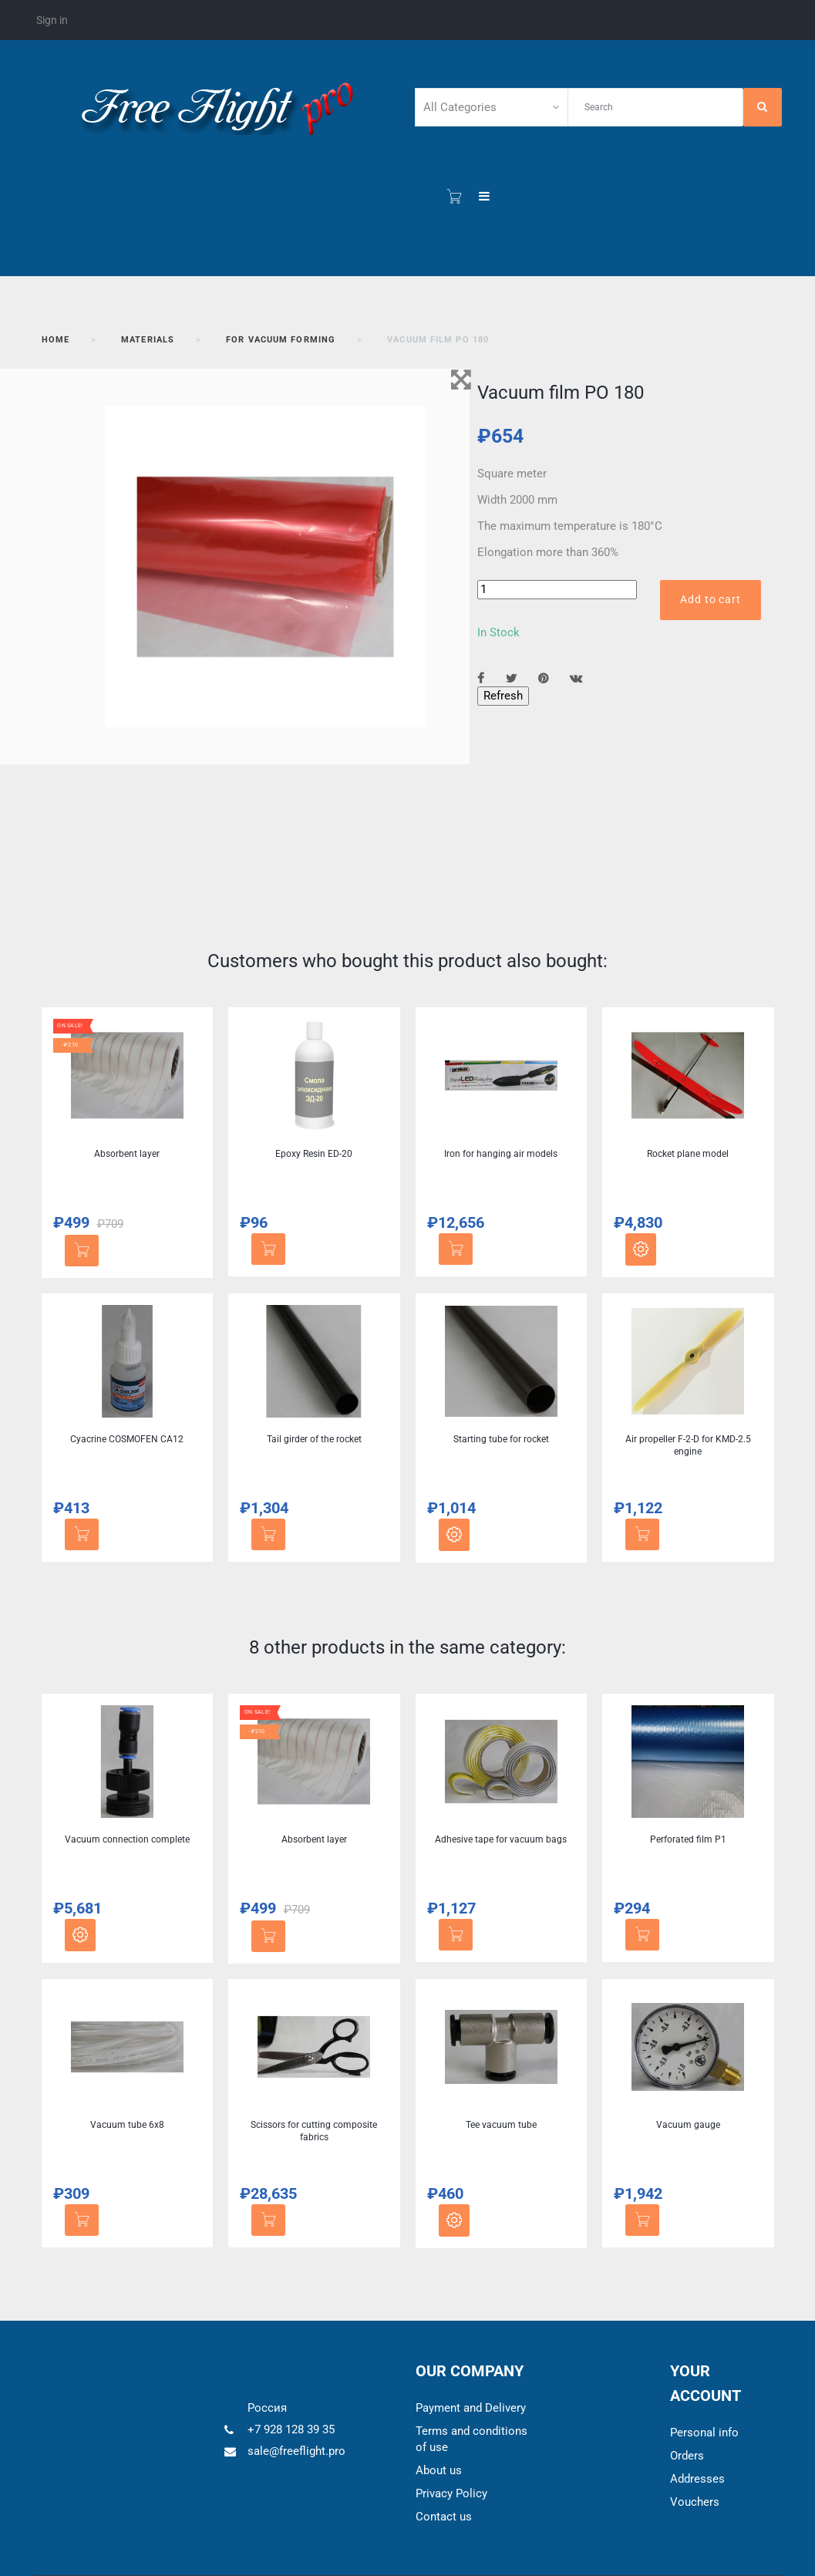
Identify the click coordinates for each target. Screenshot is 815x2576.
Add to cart (710, 599)
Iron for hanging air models (500, 1153)
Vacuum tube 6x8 (127, 2124)
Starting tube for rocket (501, 1439)
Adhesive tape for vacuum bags (501, 1839)
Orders (687, 2456)
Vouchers (694, 2502)
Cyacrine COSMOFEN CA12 (127, 1439)
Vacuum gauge (688, 2124)
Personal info (704, 2432)
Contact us (444, 2517)
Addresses (697, 2479)
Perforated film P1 (688, 1839)
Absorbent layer (127, 1153)
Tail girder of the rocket (314, 1439)
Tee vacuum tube (501, 2124)
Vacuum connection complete (127, 1839)
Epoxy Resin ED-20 (313, 1153)
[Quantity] (557, 589)
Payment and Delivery (471, 2408)
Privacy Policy (451, 2493)
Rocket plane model (688, 1153)
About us (439, 2470)
